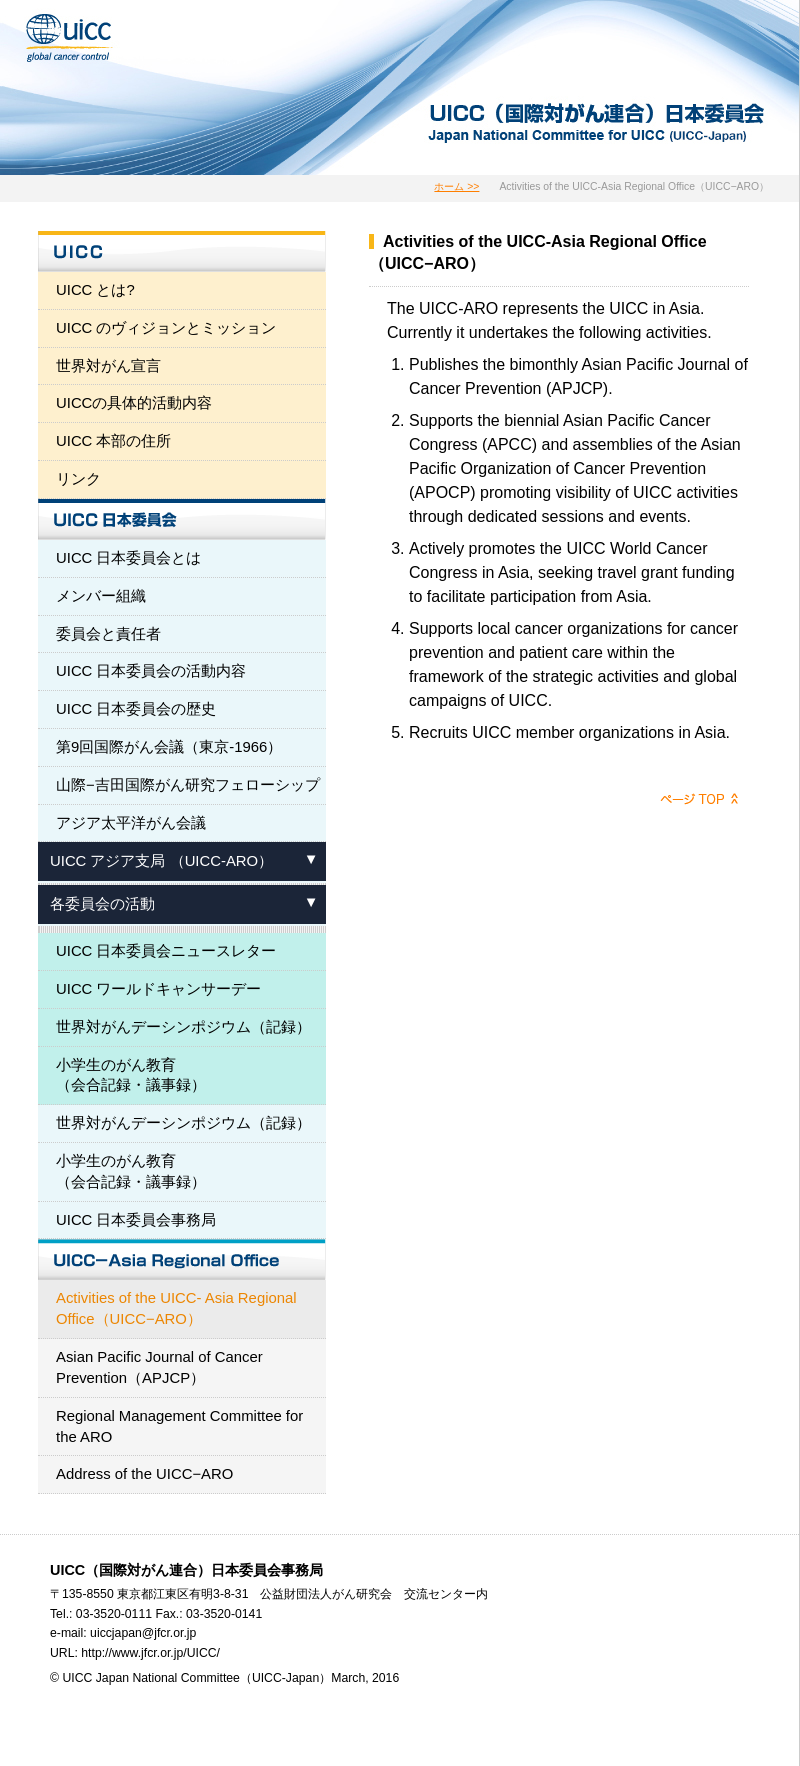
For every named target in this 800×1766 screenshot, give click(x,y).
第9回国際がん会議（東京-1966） (169, 747)
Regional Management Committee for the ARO (179, 1426)
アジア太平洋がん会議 (131, 823)
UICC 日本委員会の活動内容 (151, 671)
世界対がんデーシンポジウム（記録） (183, 1027)
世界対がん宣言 (108, 366)
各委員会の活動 (102, 904)
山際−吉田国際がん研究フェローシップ (188, 785)
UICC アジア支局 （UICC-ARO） (161, 861)
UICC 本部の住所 (114, 441)
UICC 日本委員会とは (129, 558)
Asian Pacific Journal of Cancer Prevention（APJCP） (159, 1367)
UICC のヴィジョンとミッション (166, 328)
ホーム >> (456, 186)
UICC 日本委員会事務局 (136, 1220)
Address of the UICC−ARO (144, 1474)
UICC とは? (95, 290)
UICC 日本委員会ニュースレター (166, 951)
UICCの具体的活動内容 (134, 403)
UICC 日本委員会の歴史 (136, 709)
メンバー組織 (101, 596)
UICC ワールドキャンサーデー (159, 989)
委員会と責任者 (108, 634)
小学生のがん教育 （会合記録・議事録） (131, 1075)
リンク (78, 479)
